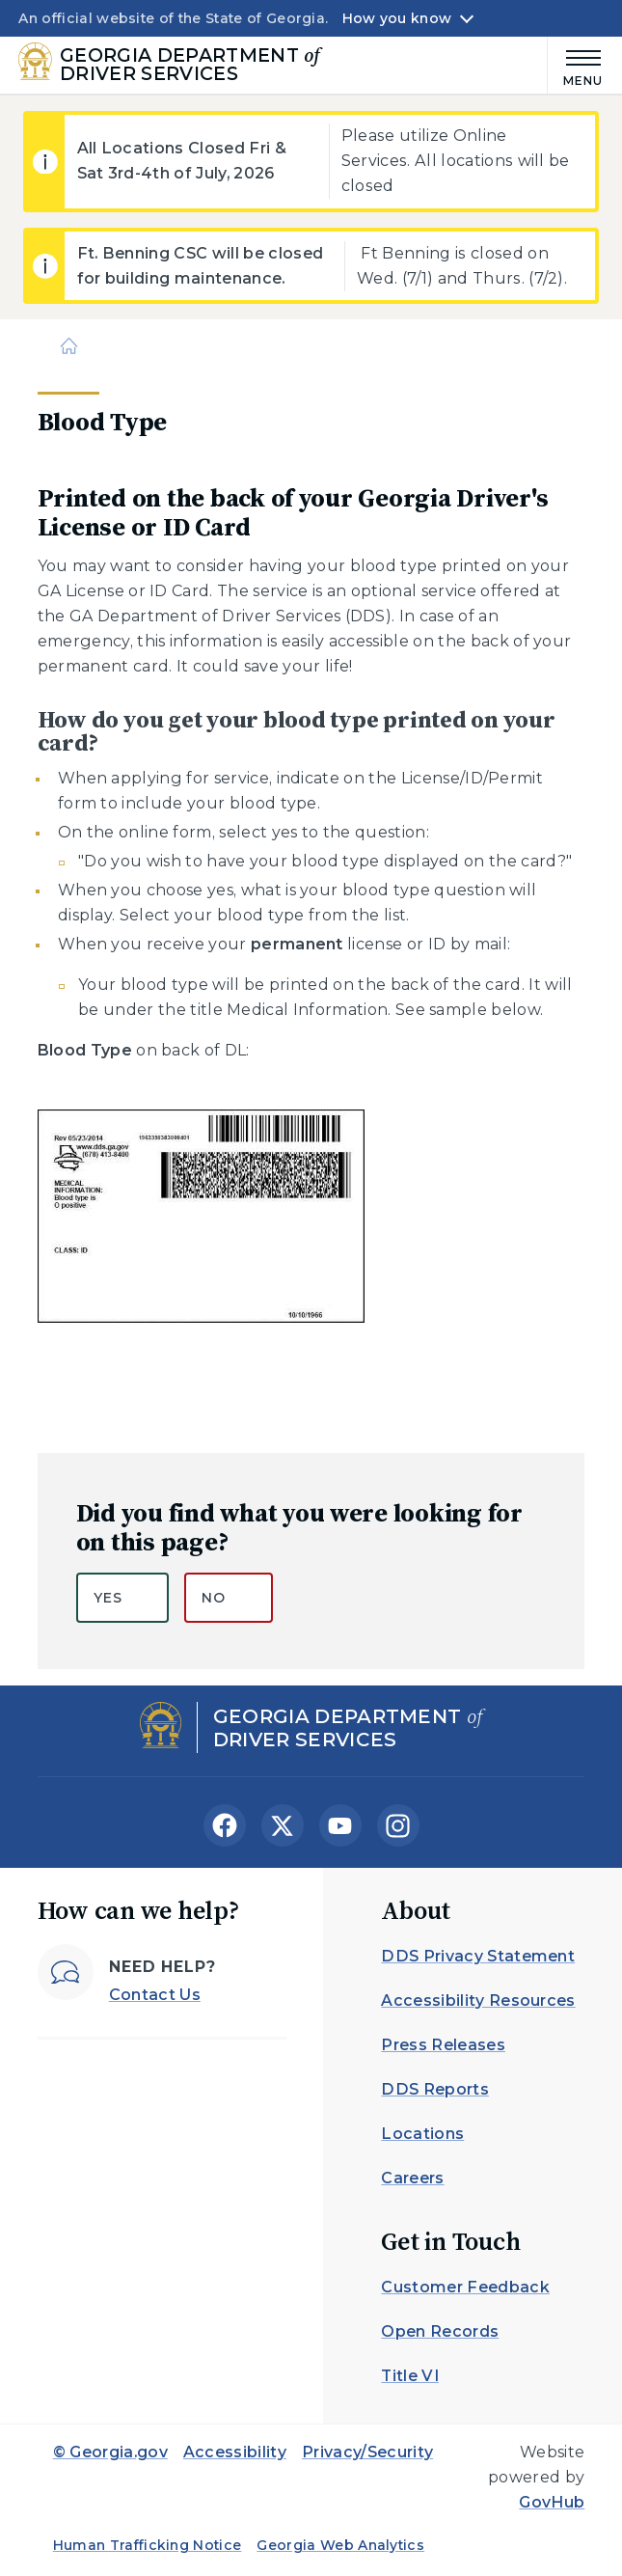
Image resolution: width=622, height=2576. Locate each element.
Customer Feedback (465, 2287)
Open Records (440, 2331)
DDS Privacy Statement (478, 1956)
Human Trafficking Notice (147, 2545)
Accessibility (234, 2452)
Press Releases (442, 2045)
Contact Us (155, 1995)
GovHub (551, 2502)
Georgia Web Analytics (340, 2545)
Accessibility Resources (478, 2000)
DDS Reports (435, 2089)
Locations (422, 2133)
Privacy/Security (367, 2452)
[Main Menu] (576, 65)
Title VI (410, 2376)
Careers (412, 2178)
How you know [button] (396, 18)
